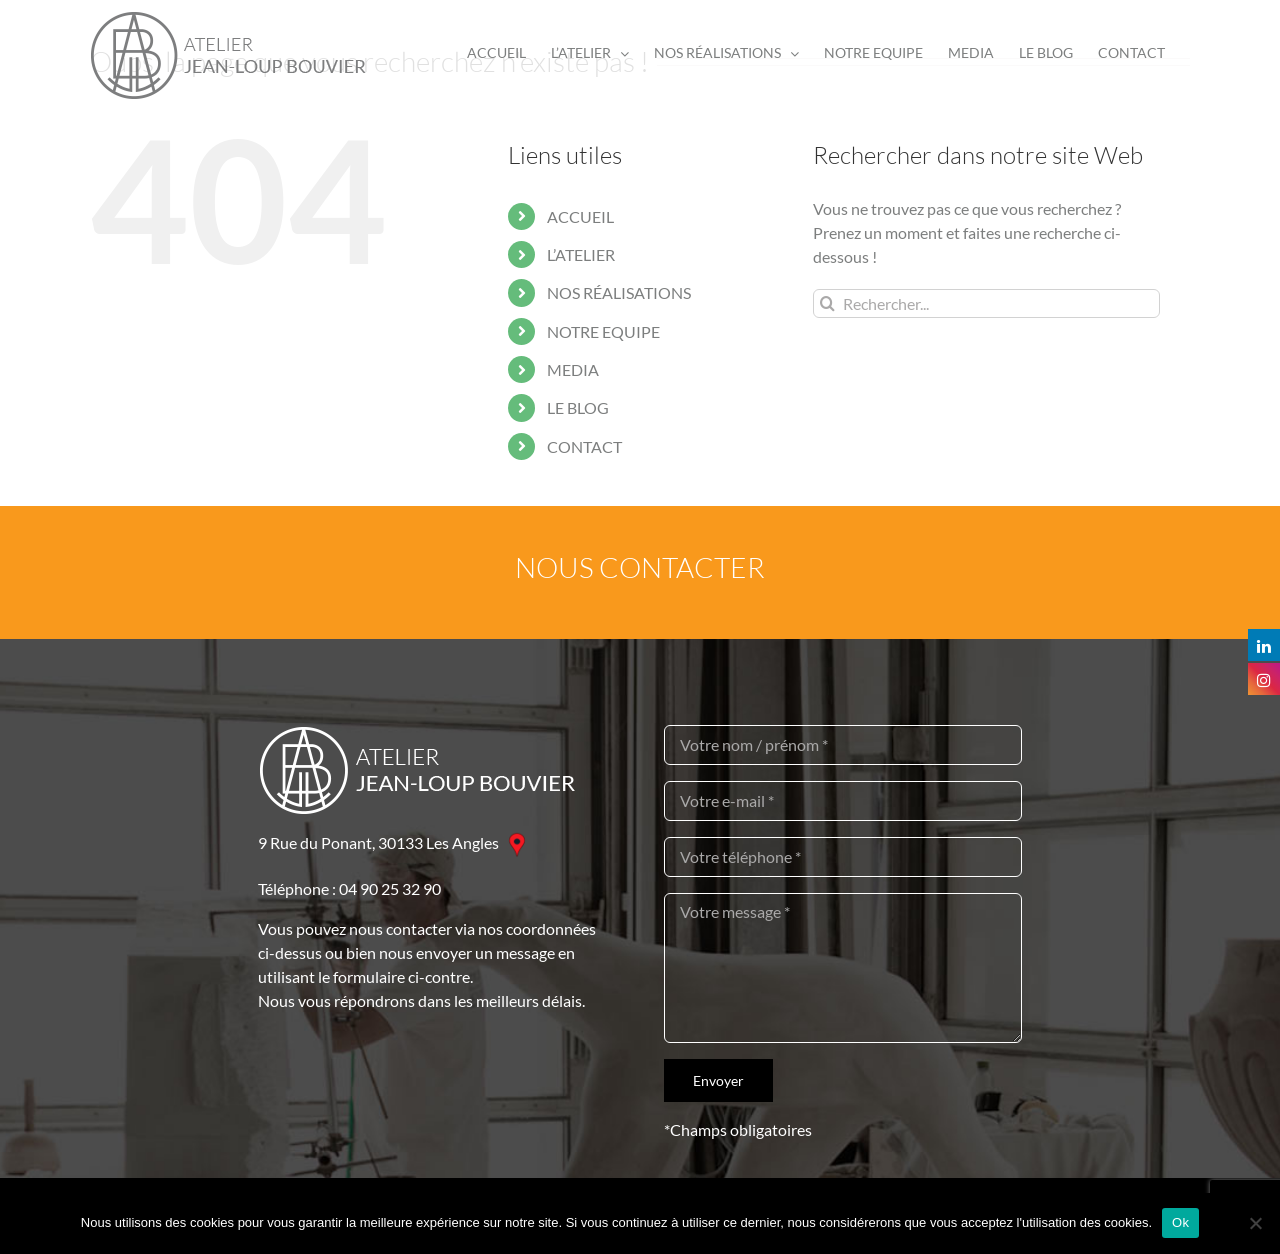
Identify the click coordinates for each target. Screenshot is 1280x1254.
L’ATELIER (581, 254)
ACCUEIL (580, 216)
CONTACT (584, 446)
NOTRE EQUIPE (603, 331)
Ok (1180, 1222)
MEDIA (573, 369)
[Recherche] (827, 303)
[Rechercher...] (986, 303)
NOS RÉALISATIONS (619, 292)
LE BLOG (578, 407)
